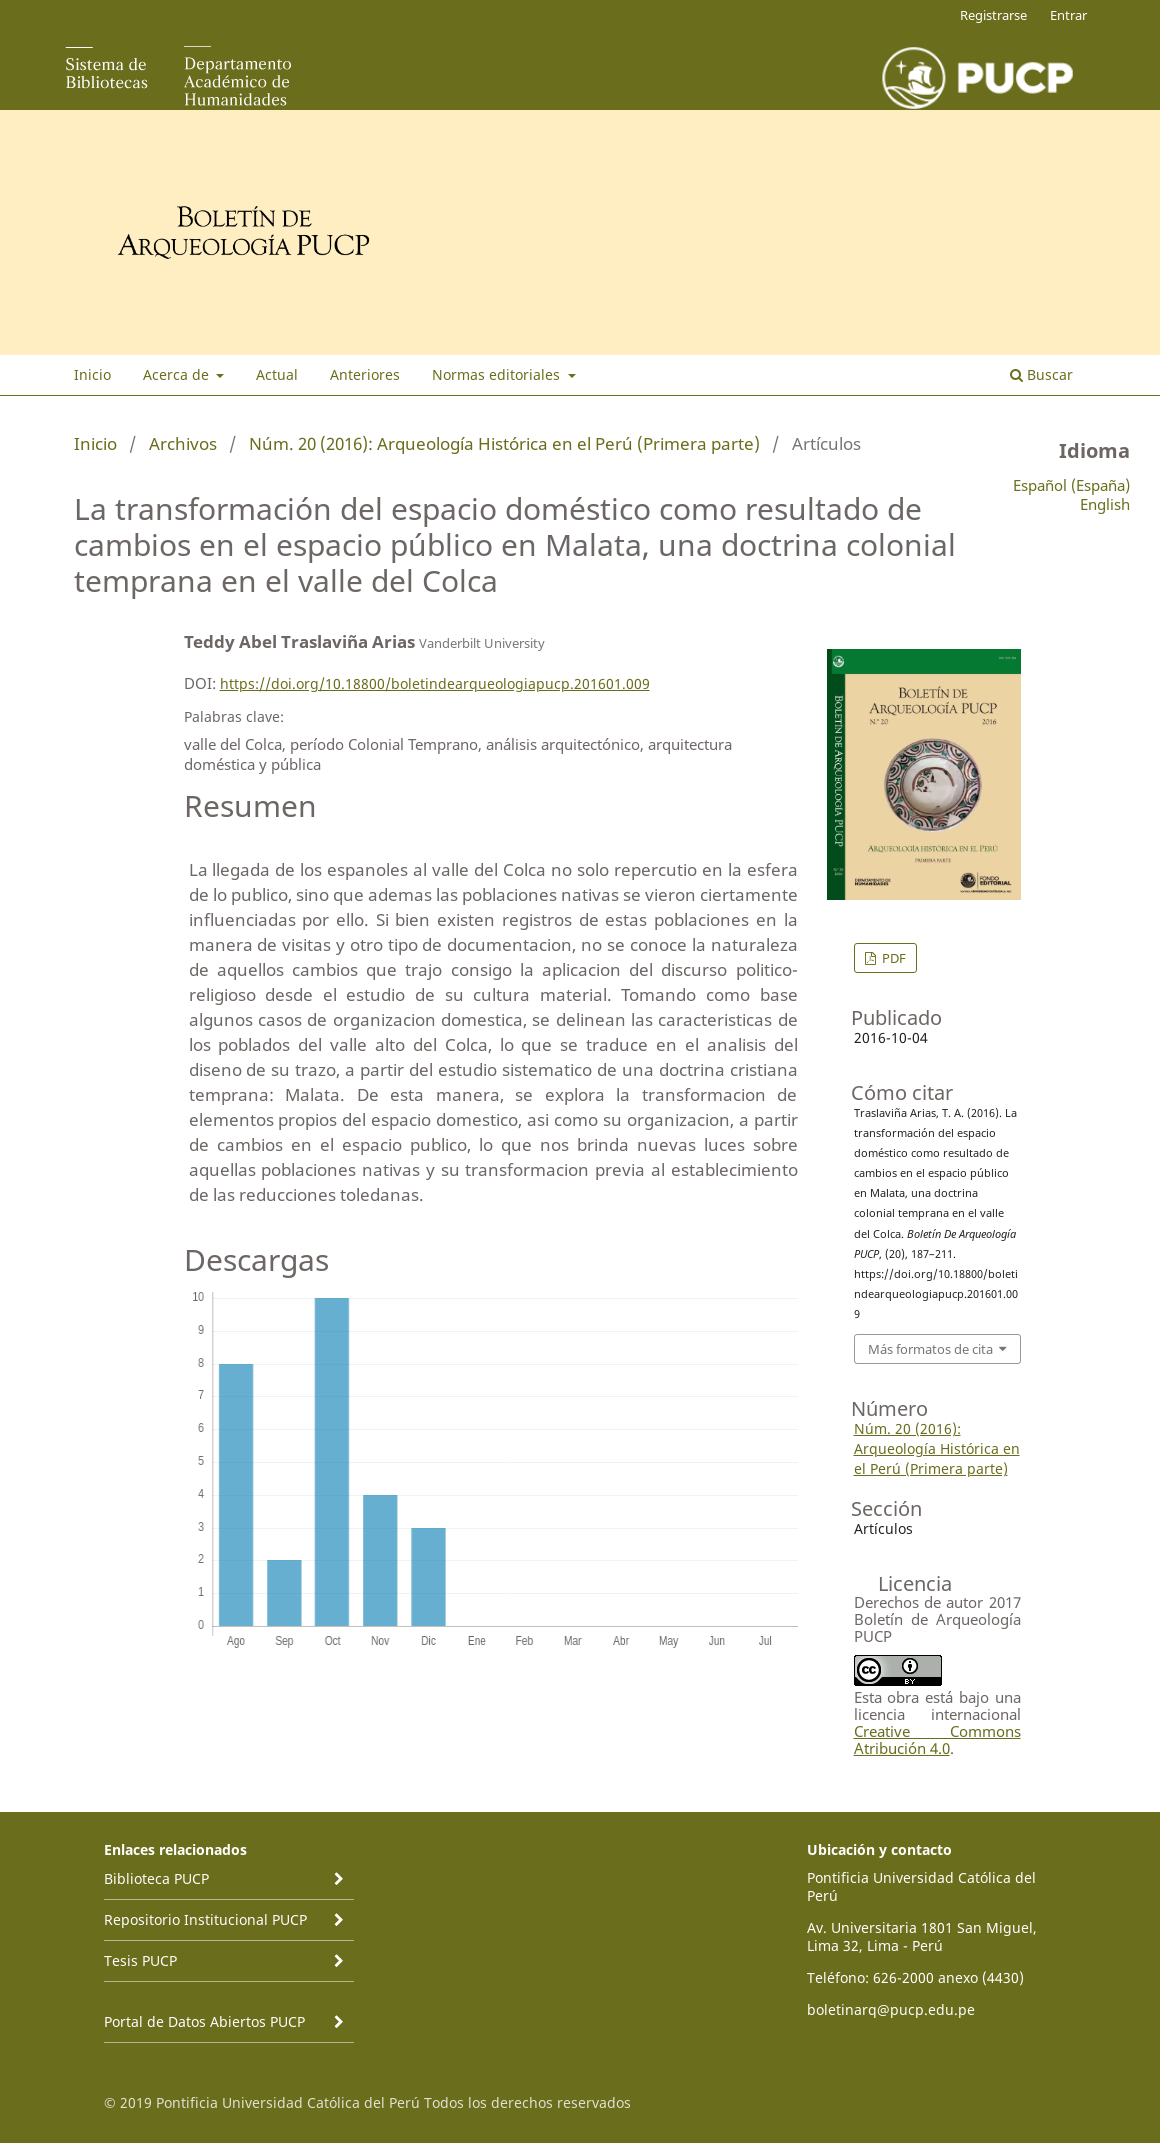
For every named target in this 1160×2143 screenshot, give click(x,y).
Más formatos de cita (930, 1349)
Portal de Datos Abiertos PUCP (204, 2021)
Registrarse (993, 15)
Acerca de (178, 374)
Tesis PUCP (140, 1960)
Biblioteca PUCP (156, 1878)
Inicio (92, 374)
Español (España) (1071, 485)
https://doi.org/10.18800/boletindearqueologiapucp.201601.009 (435, 683)
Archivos (183, 443)
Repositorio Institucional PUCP (205, 1919)
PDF (892, 958)
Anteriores (365, 374)
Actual (277, 374)
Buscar (1041, 374)
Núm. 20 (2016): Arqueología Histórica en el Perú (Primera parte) (504, 443)
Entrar (1068, 15)
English (1105, 504)
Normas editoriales (498, 374)
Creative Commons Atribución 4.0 (937, 1739)
